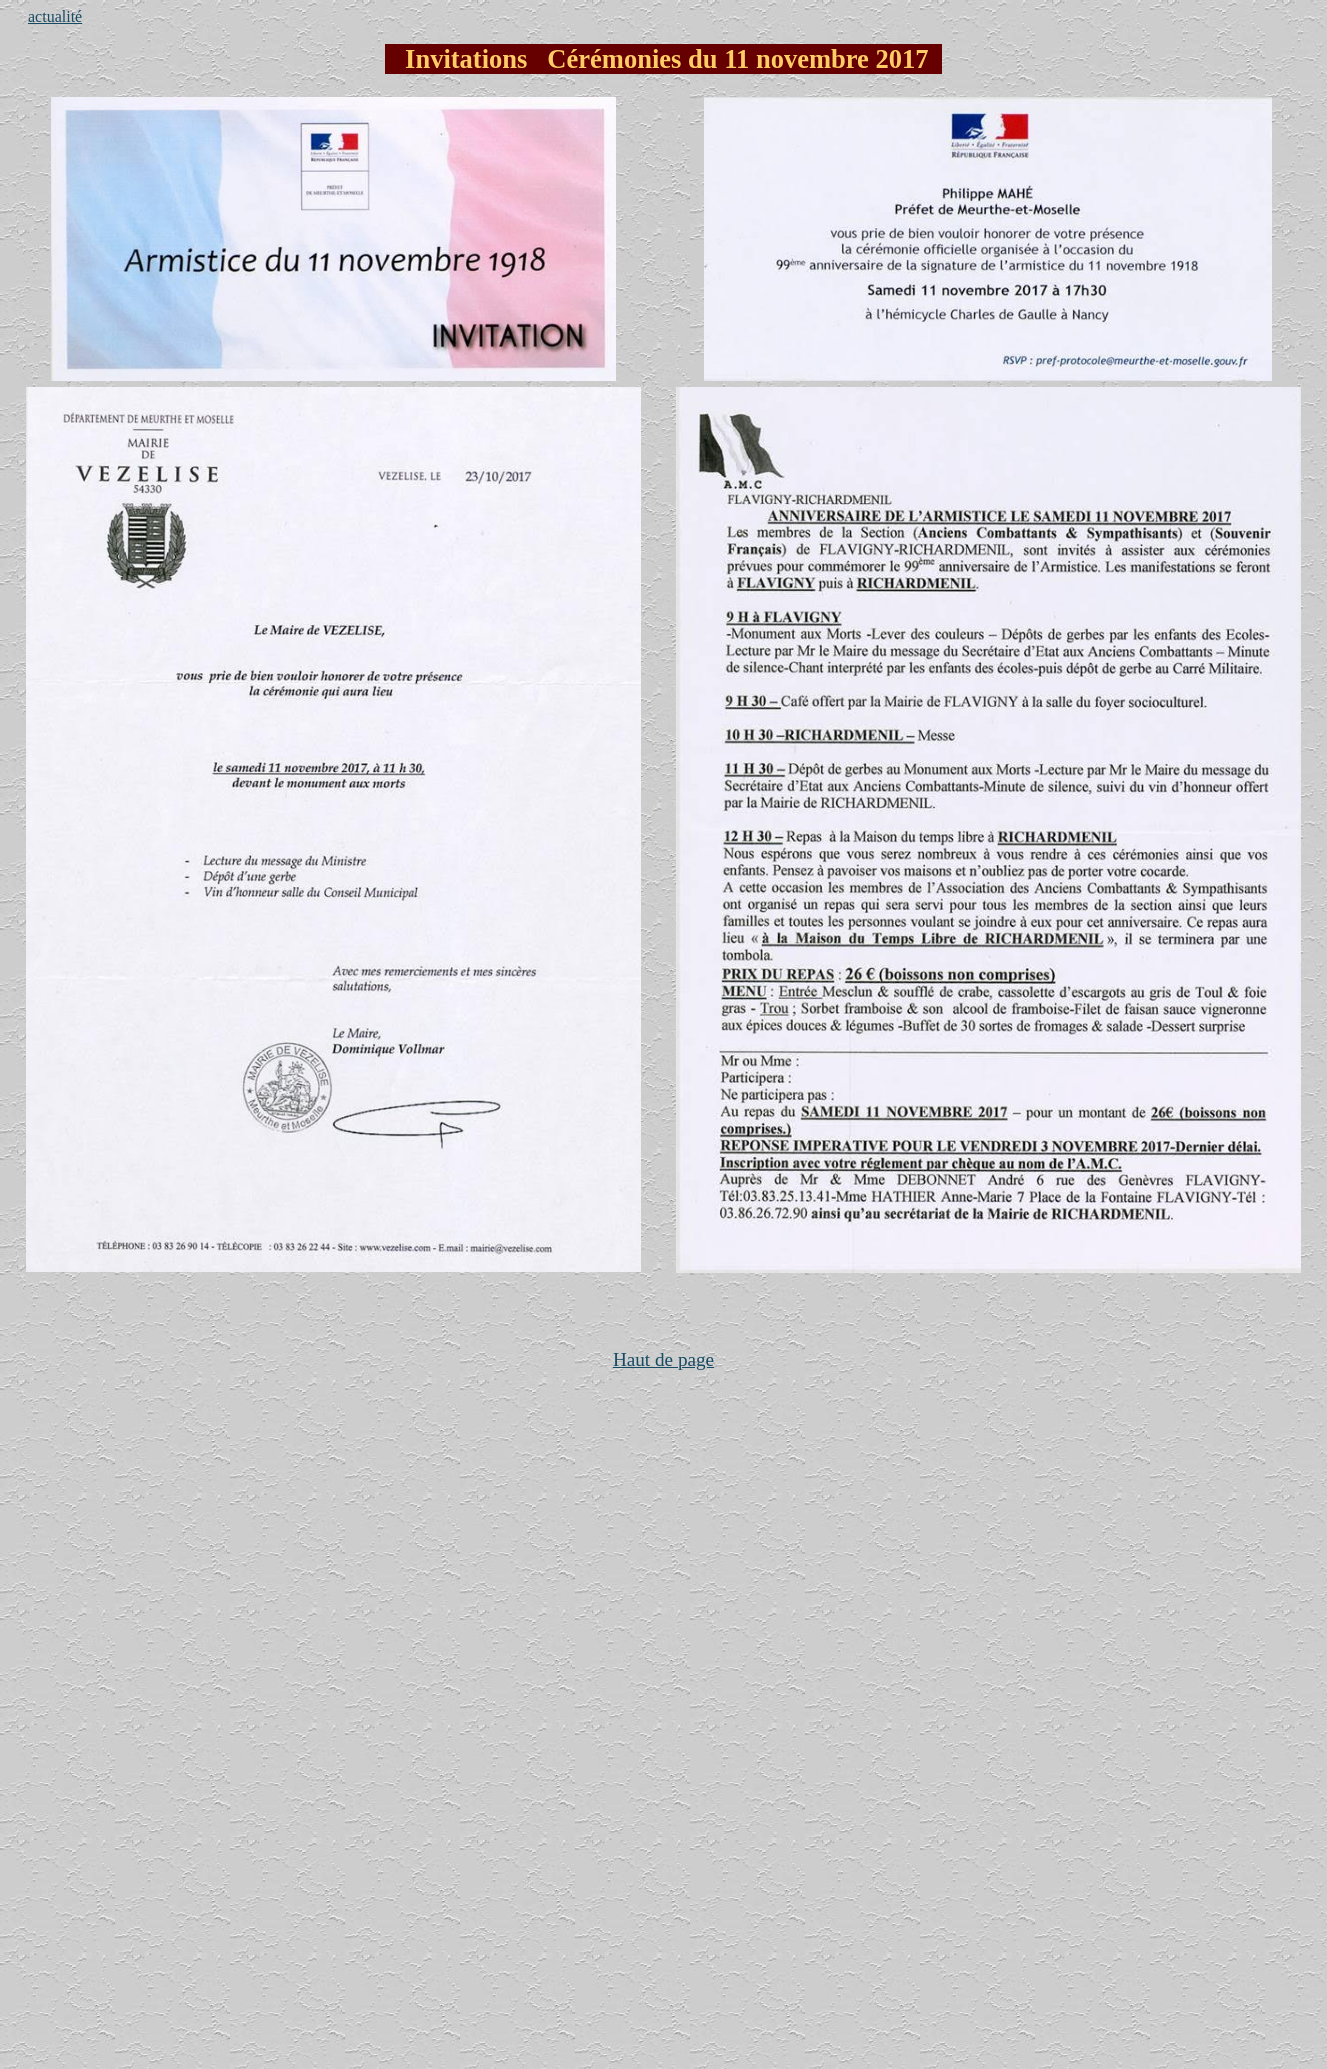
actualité (55, 16)
